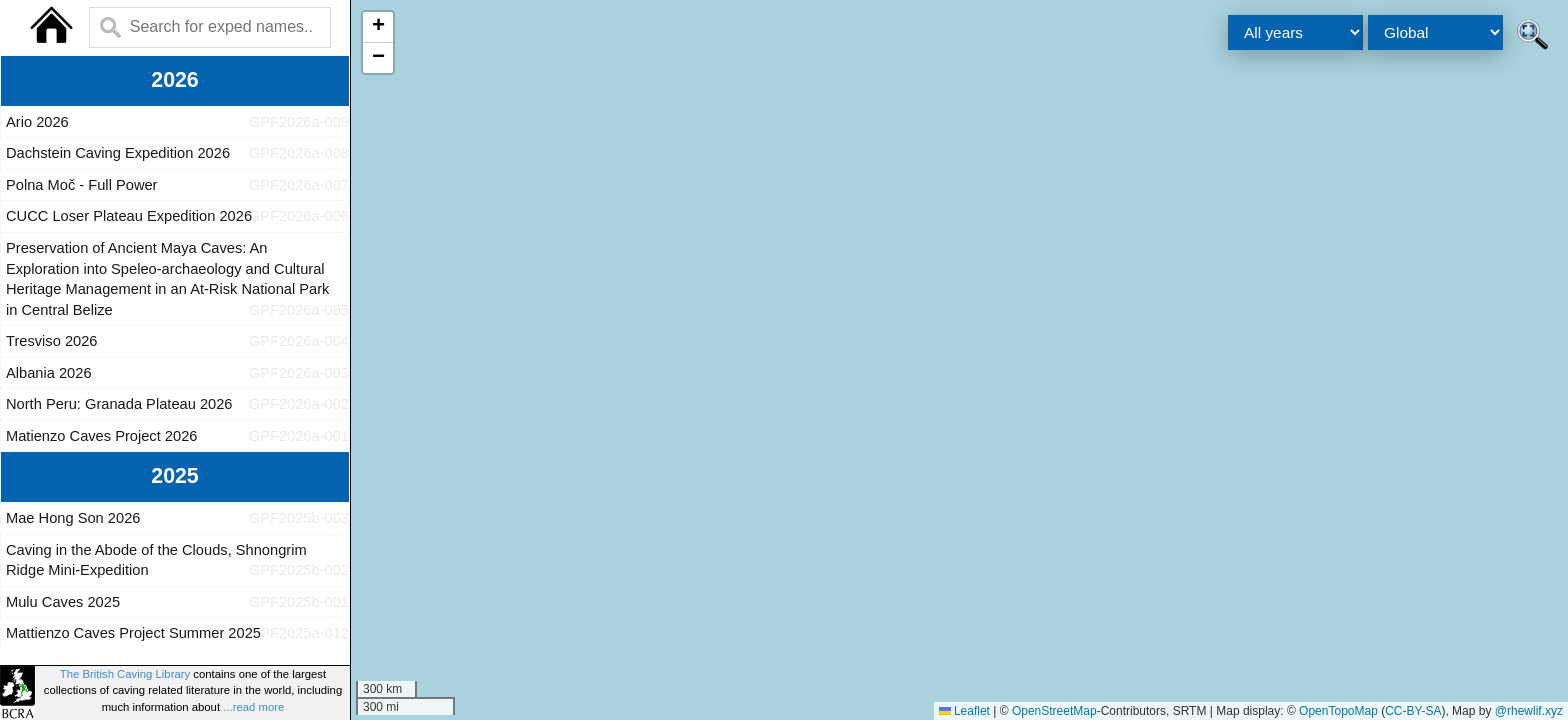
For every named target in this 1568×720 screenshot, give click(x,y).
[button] (378, 27)
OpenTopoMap (1338, 711)
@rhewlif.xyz (1529, 711)
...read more (253, 707)
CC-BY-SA (1413, 711)
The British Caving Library (125, 674)
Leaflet (964, 711)
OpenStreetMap (1054, 711)
